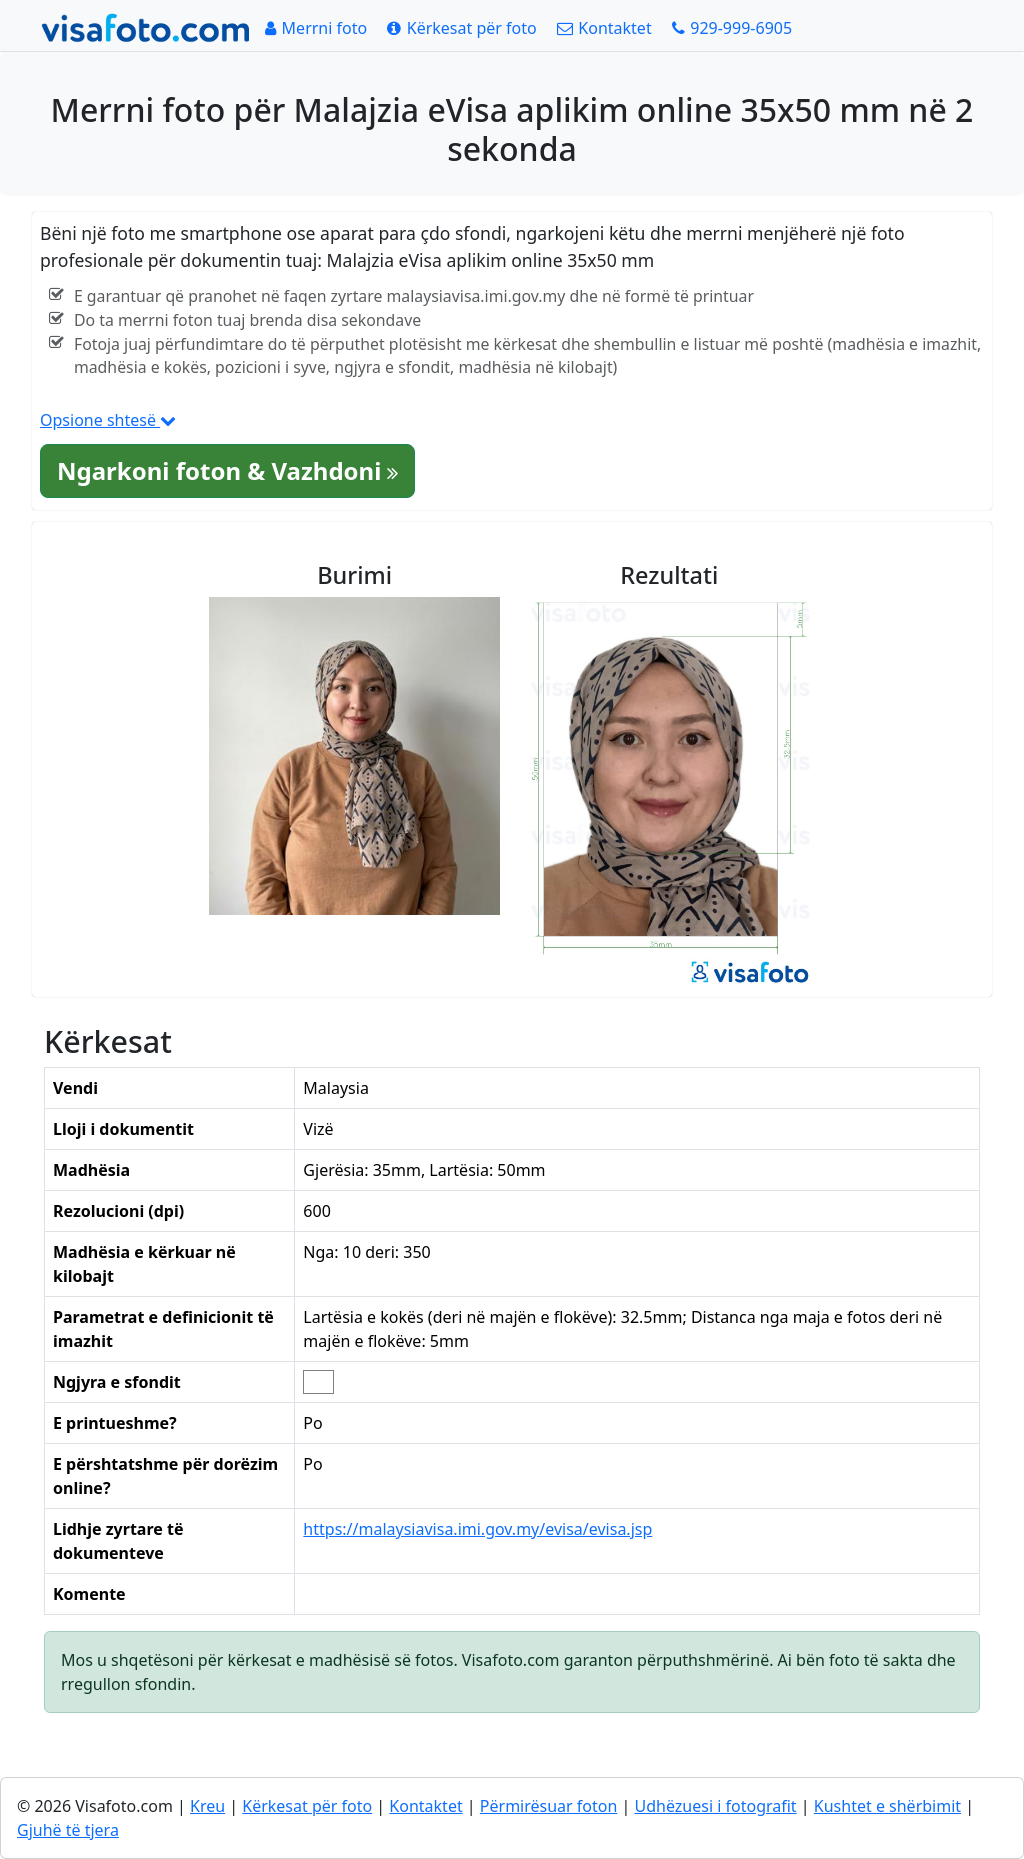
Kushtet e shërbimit (887, 1806)
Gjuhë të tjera (68, 1830)
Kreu (207, 1806)
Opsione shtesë (108, 420)
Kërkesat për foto (307, 1806)
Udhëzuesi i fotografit (716, 1806)
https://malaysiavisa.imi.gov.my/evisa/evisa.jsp (477, 1529)
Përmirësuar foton (549, 1806)
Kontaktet (425, 1806)
